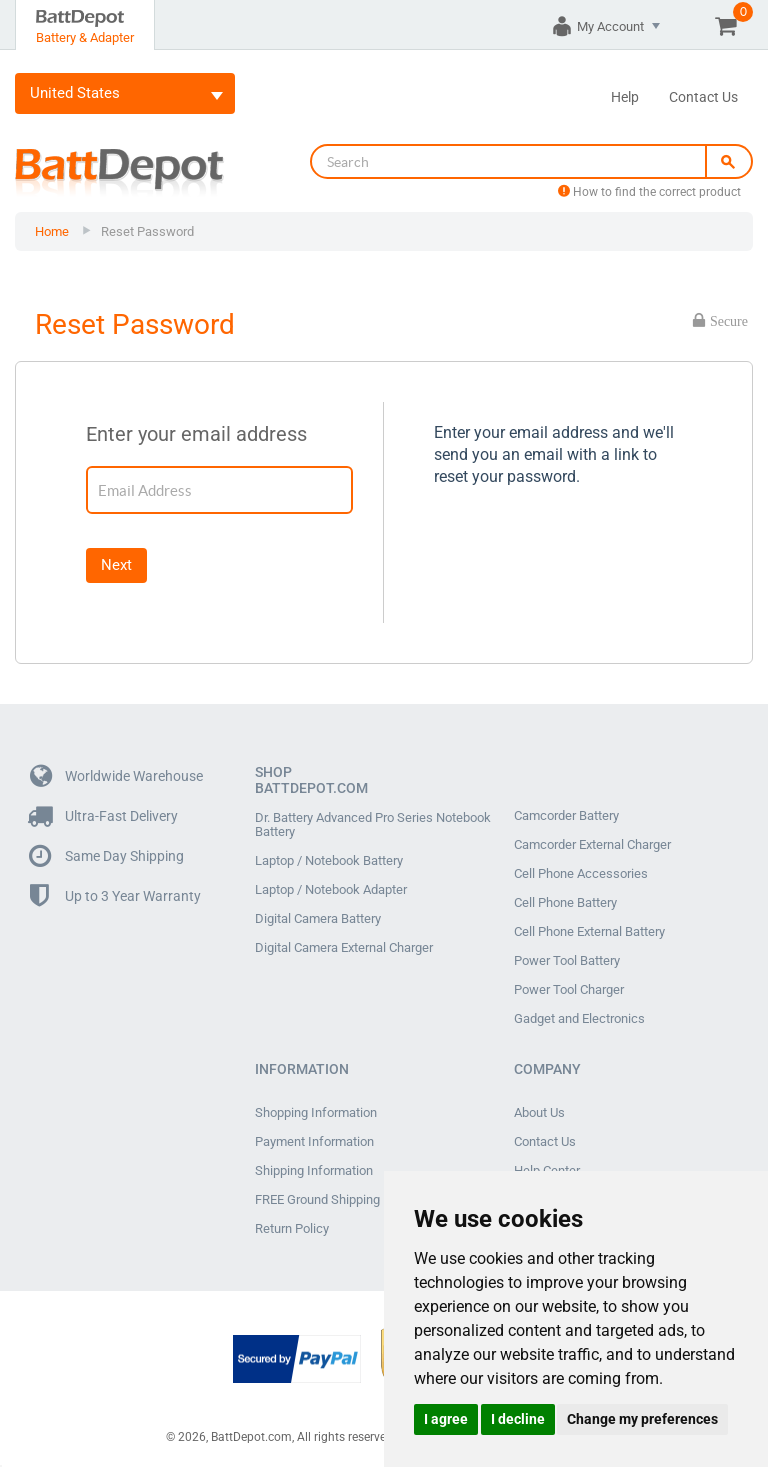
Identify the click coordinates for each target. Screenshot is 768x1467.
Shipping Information (314, 1171)
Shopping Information (316, 1113)
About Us (539, 1113)
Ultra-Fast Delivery (104, 816)
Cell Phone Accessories (581, 874)
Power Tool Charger (569, 990)
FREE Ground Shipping (317, 1200)
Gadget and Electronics (579, 1019)
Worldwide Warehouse (116, 776)
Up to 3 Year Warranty (115, 896)
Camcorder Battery (566, 816)
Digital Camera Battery (318, 919)
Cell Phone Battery (565, 903)
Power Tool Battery (567, 961)
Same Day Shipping (107, 856)
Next (116, 565)
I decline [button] (518, 1419)
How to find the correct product (649, 192)
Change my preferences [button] (642, 1419)
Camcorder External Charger (592, 845)
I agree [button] (446, 1419)
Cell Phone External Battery (589, 932)
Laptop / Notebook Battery (329, 861)
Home (52, 231)
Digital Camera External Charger (344, 948)
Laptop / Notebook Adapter (331, 890)
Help (625, 97)
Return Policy (292, 1229)
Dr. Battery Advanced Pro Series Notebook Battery (373, 825)
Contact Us (703, 97)
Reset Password (147, 231)
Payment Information (314, 1142)
